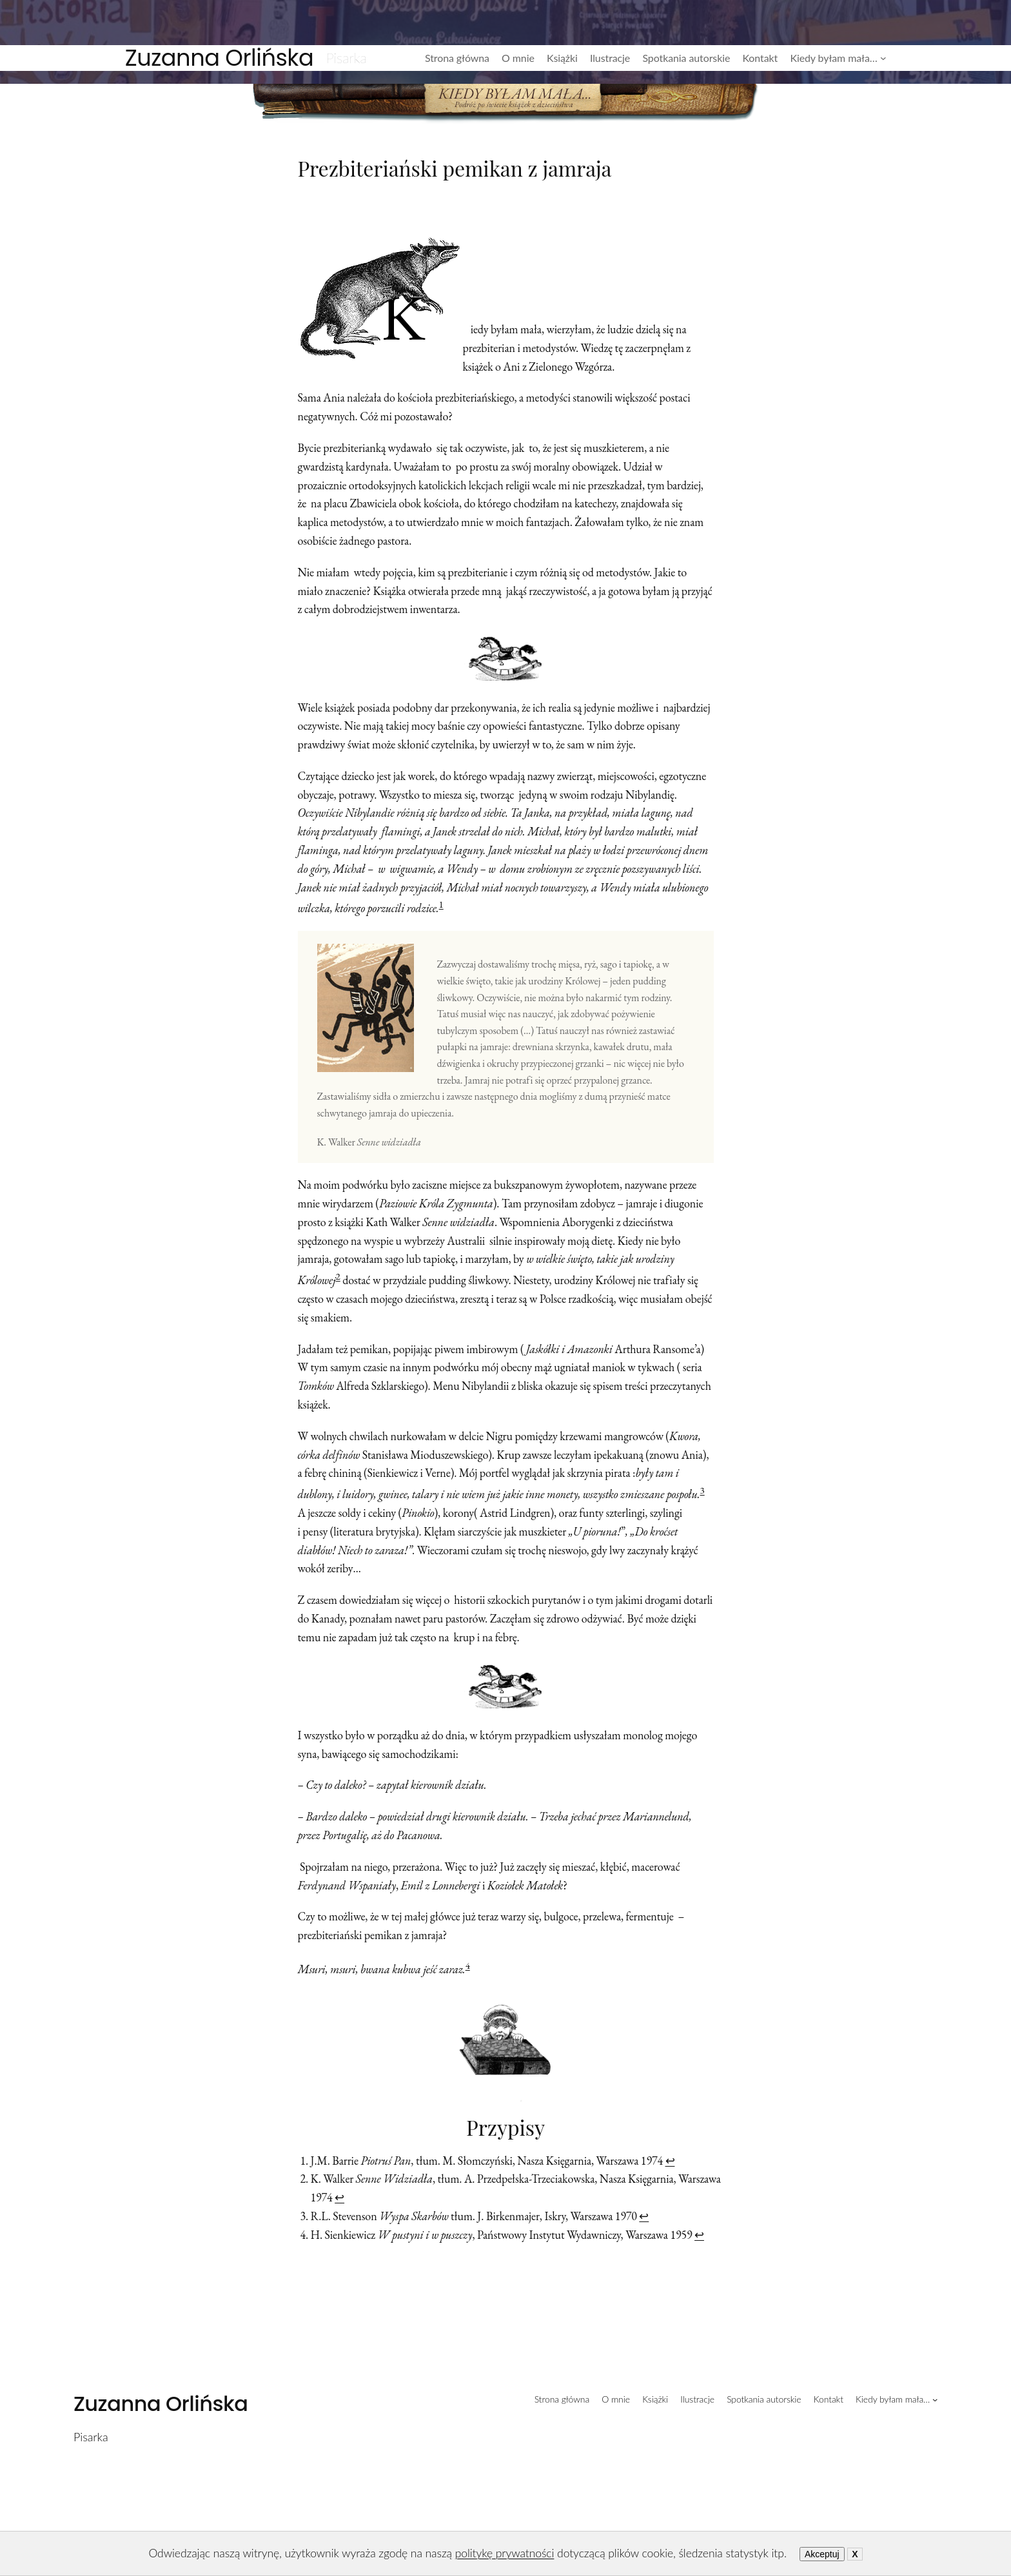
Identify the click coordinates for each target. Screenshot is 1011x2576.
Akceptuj (822, 2554)
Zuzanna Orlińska (219, 57)
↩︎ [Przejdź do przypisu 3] (644, 2216)
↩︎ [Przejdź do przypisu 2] (339, 2197)
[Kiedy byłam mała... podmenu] (883, 58)
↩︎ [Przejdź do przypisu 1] (670, 2160)
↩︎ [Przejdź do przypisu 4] (699, 2234)
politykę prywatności (505, 2553)
